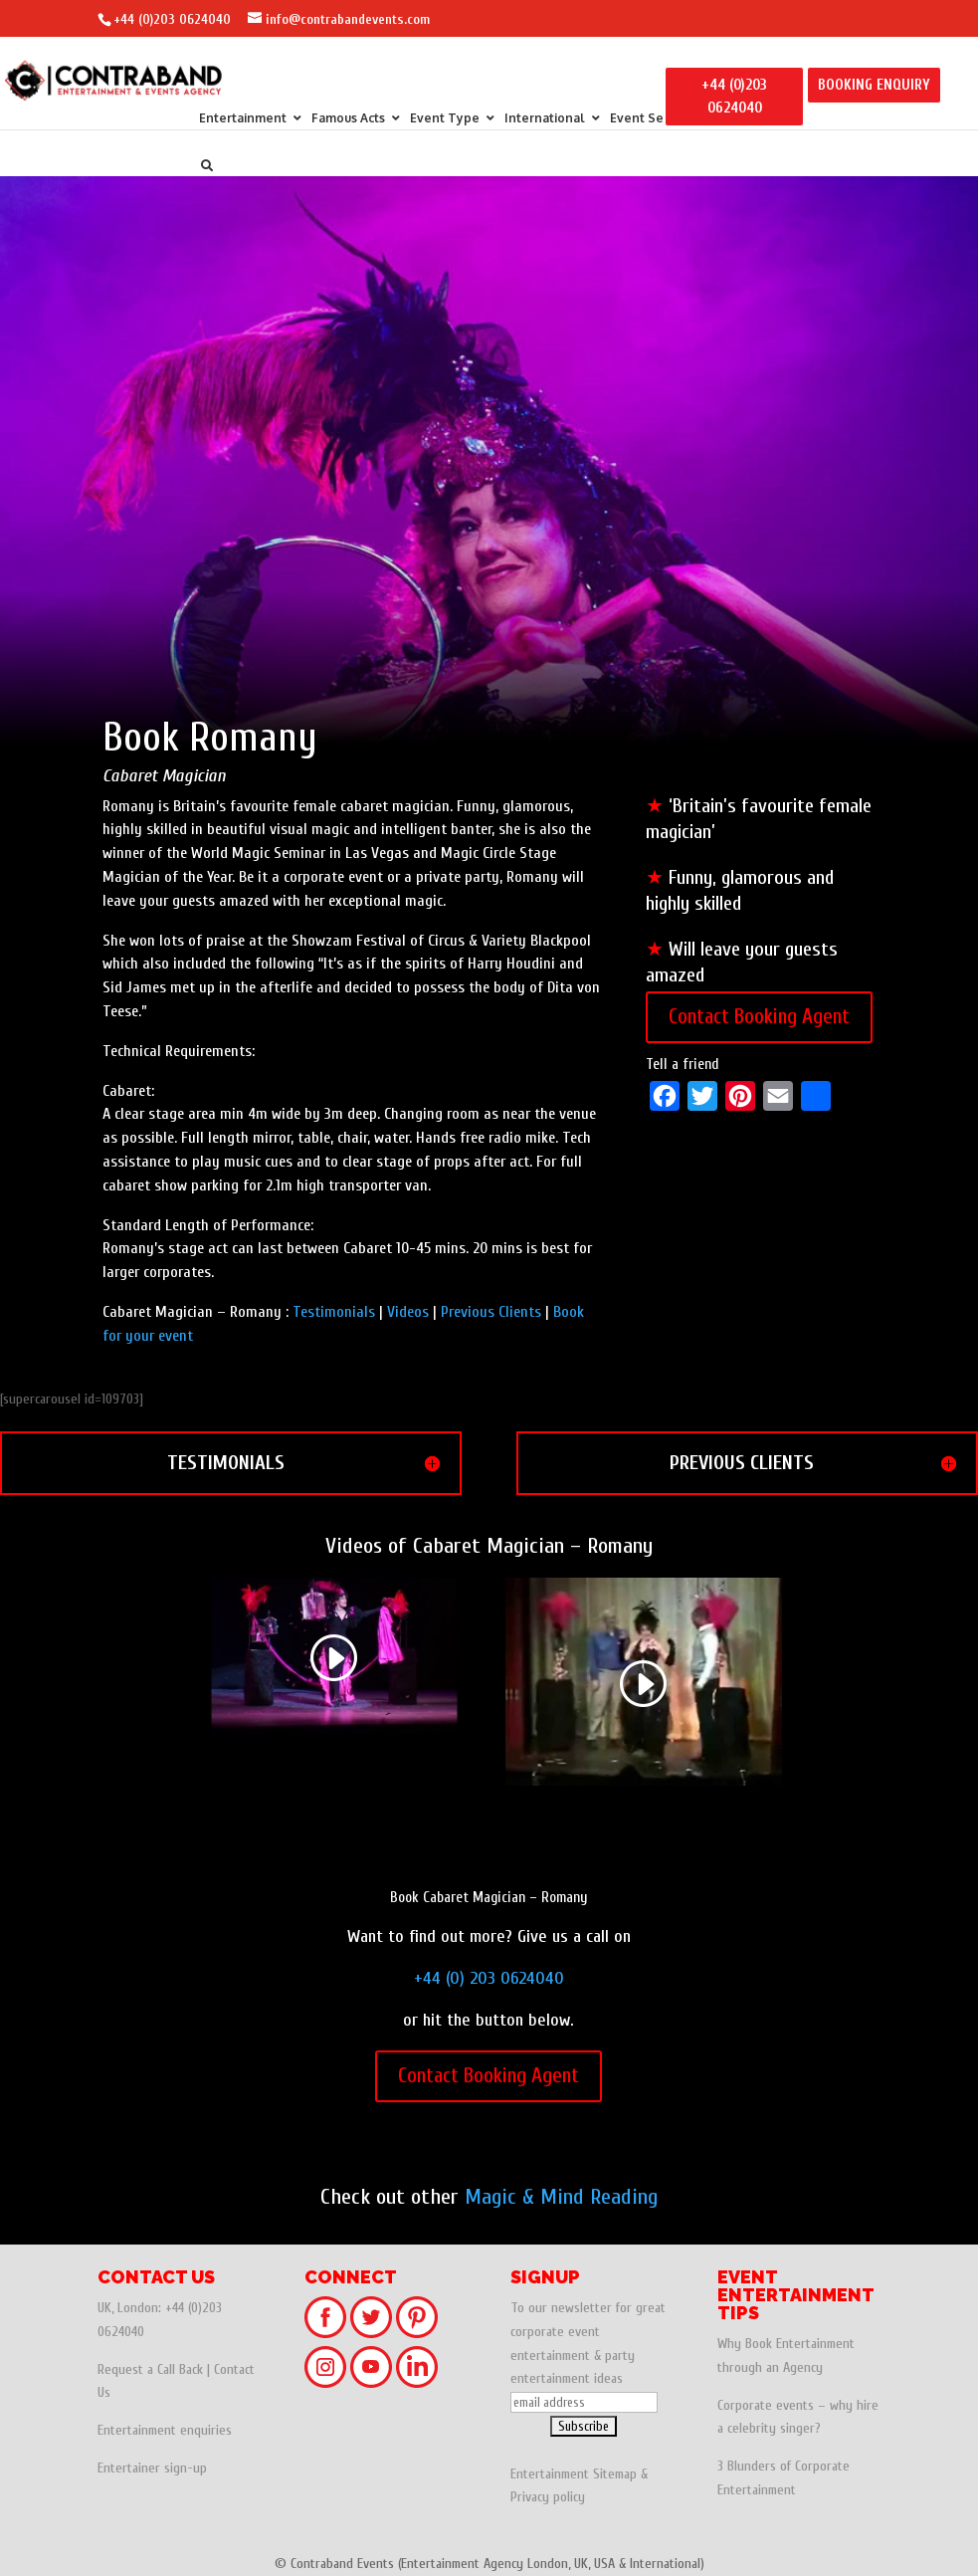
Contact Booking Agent (759, 1016)
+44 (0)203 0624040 (172, 19)
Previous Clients (491, 1312)
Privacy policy (547, 2496)
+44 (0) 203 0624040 (489, 1978)
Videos (408, 1312)
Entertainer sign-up (152, 2468)
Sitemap (615, 2474)
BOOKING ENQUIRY (874, 85)
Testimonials (334, 1312)
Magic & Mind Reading (561, 2197)
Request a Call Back (150, 2369)
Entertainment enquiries (165, 2430)
